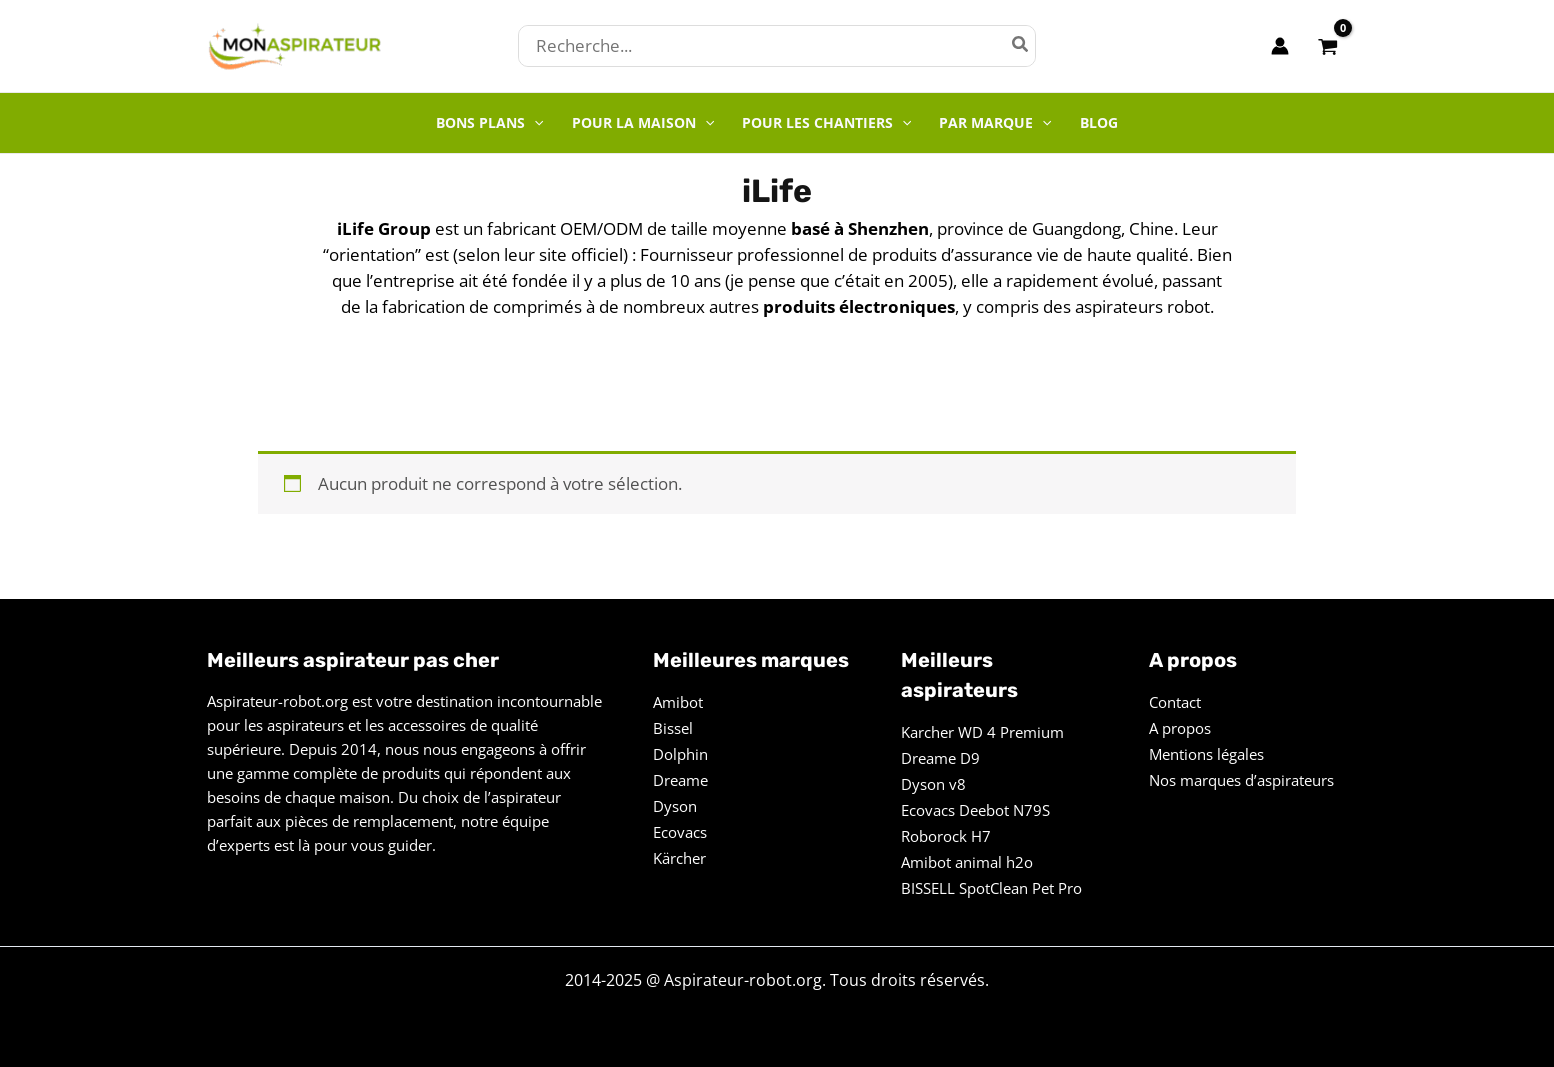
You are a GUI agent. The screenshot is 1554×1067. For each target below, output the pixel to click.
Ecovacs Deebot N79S (975, 810)
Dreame (680, 780)
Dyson (675, 806)
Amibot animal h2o (967, 862)
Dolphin (680, 754)
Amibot (678, 702)
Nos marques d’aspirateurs (1241, 780)
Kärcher (679, 858)
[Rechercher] (1021, 46)
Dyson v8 (933, 784)
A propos (1180, 728)
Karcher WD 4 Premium (982, 732)
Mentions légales (1206, 754)
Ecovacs (680, 832)
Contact (1175, 702)
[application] (534, 123)
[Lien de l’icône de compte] (1280, 46)
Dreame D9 (940, 758)
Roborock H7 (946, 836)
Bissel (673, 728)
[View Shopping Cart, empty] (1328, 45)
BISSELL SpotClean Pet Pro (991, 888)
